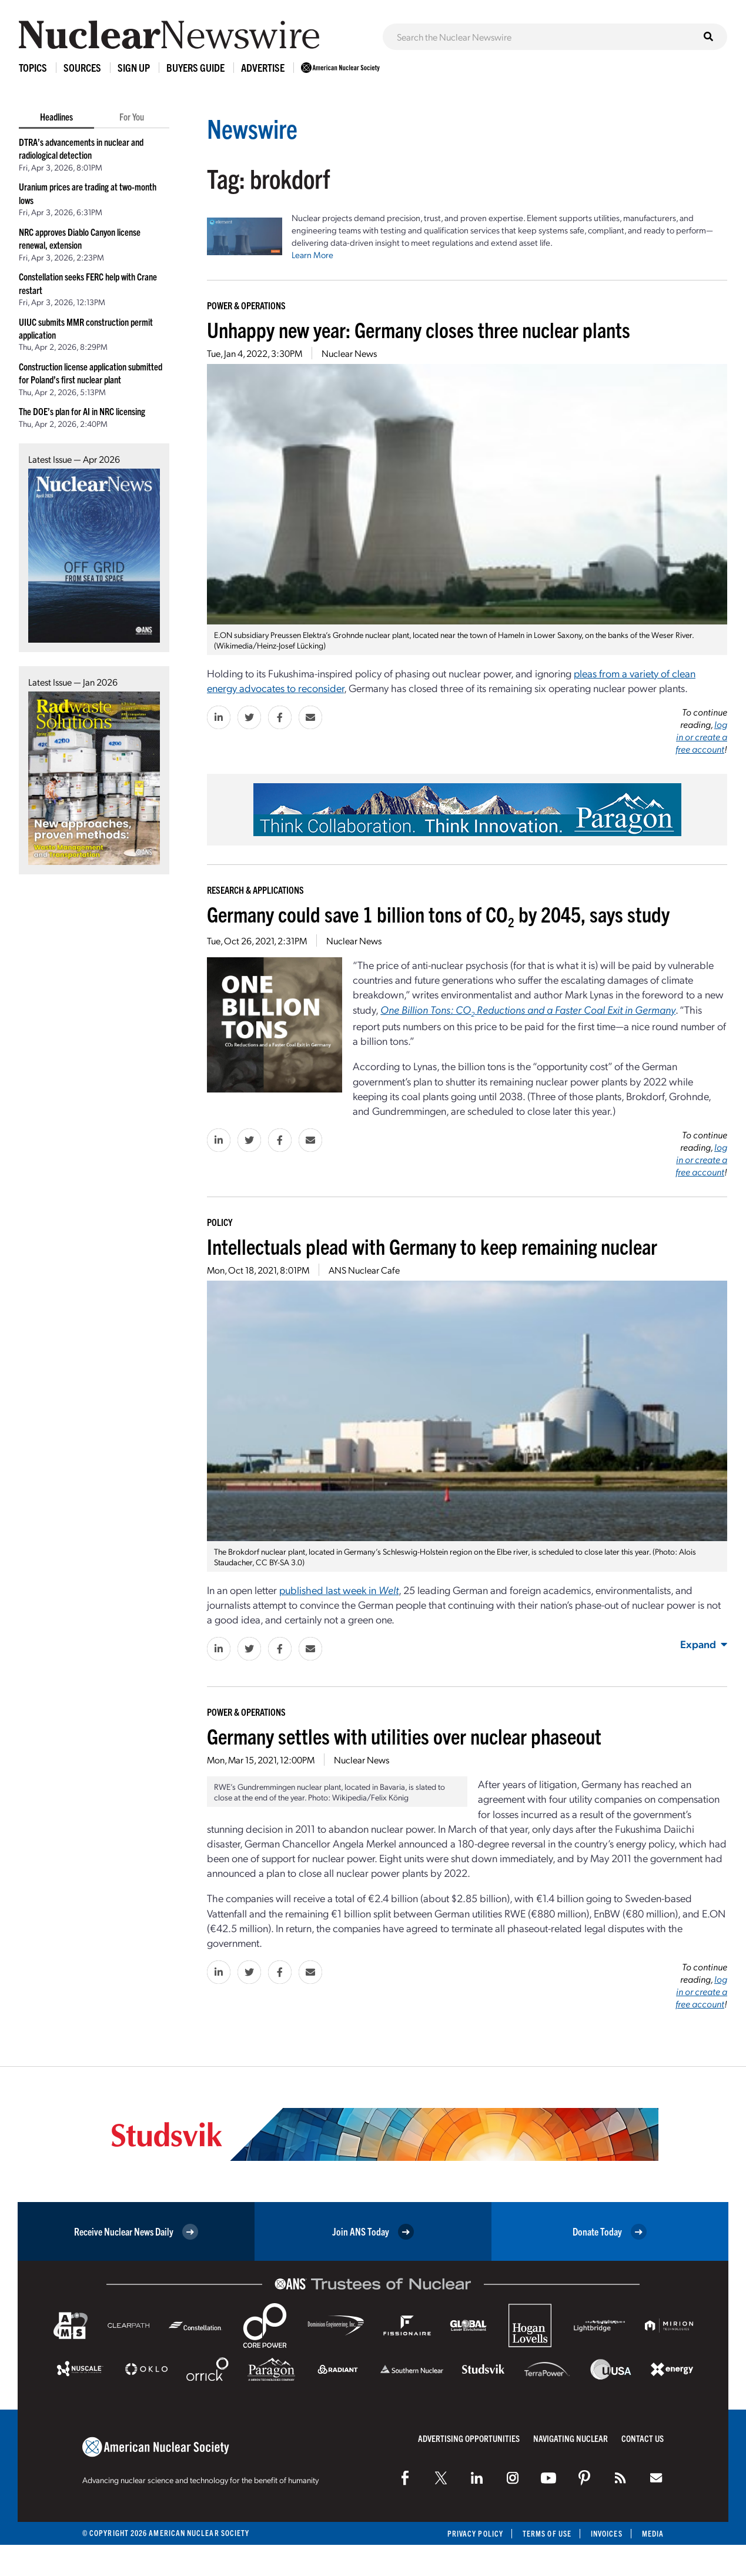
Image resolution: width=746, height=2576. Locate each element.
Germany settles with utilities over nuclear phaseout (404, 1735)
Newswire (252, 128)
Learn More (312, 254)
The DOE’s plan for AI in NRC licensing (82, 411)
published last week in (339, 1589)
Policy (219, 1222)
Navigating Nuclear (570, 2438)
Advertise (263, 67)
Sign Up (134, 67)
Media (653, 2533)
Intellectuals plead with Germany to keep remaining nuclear (432, 1245)
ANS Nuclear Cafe (364, 1270)
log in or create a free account (701, 736)
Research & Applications (255, 890)
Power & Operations (246, 305)
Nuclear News (349, 353)
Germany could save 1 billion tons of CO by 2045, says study (438, 913)
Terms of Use (547, 2533)
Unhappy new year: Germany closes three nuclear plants (418, 329)
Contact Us (642, 2438)
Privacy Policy (475, 2533)
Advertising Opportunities (469, 2438)
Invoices (607, 2533)
